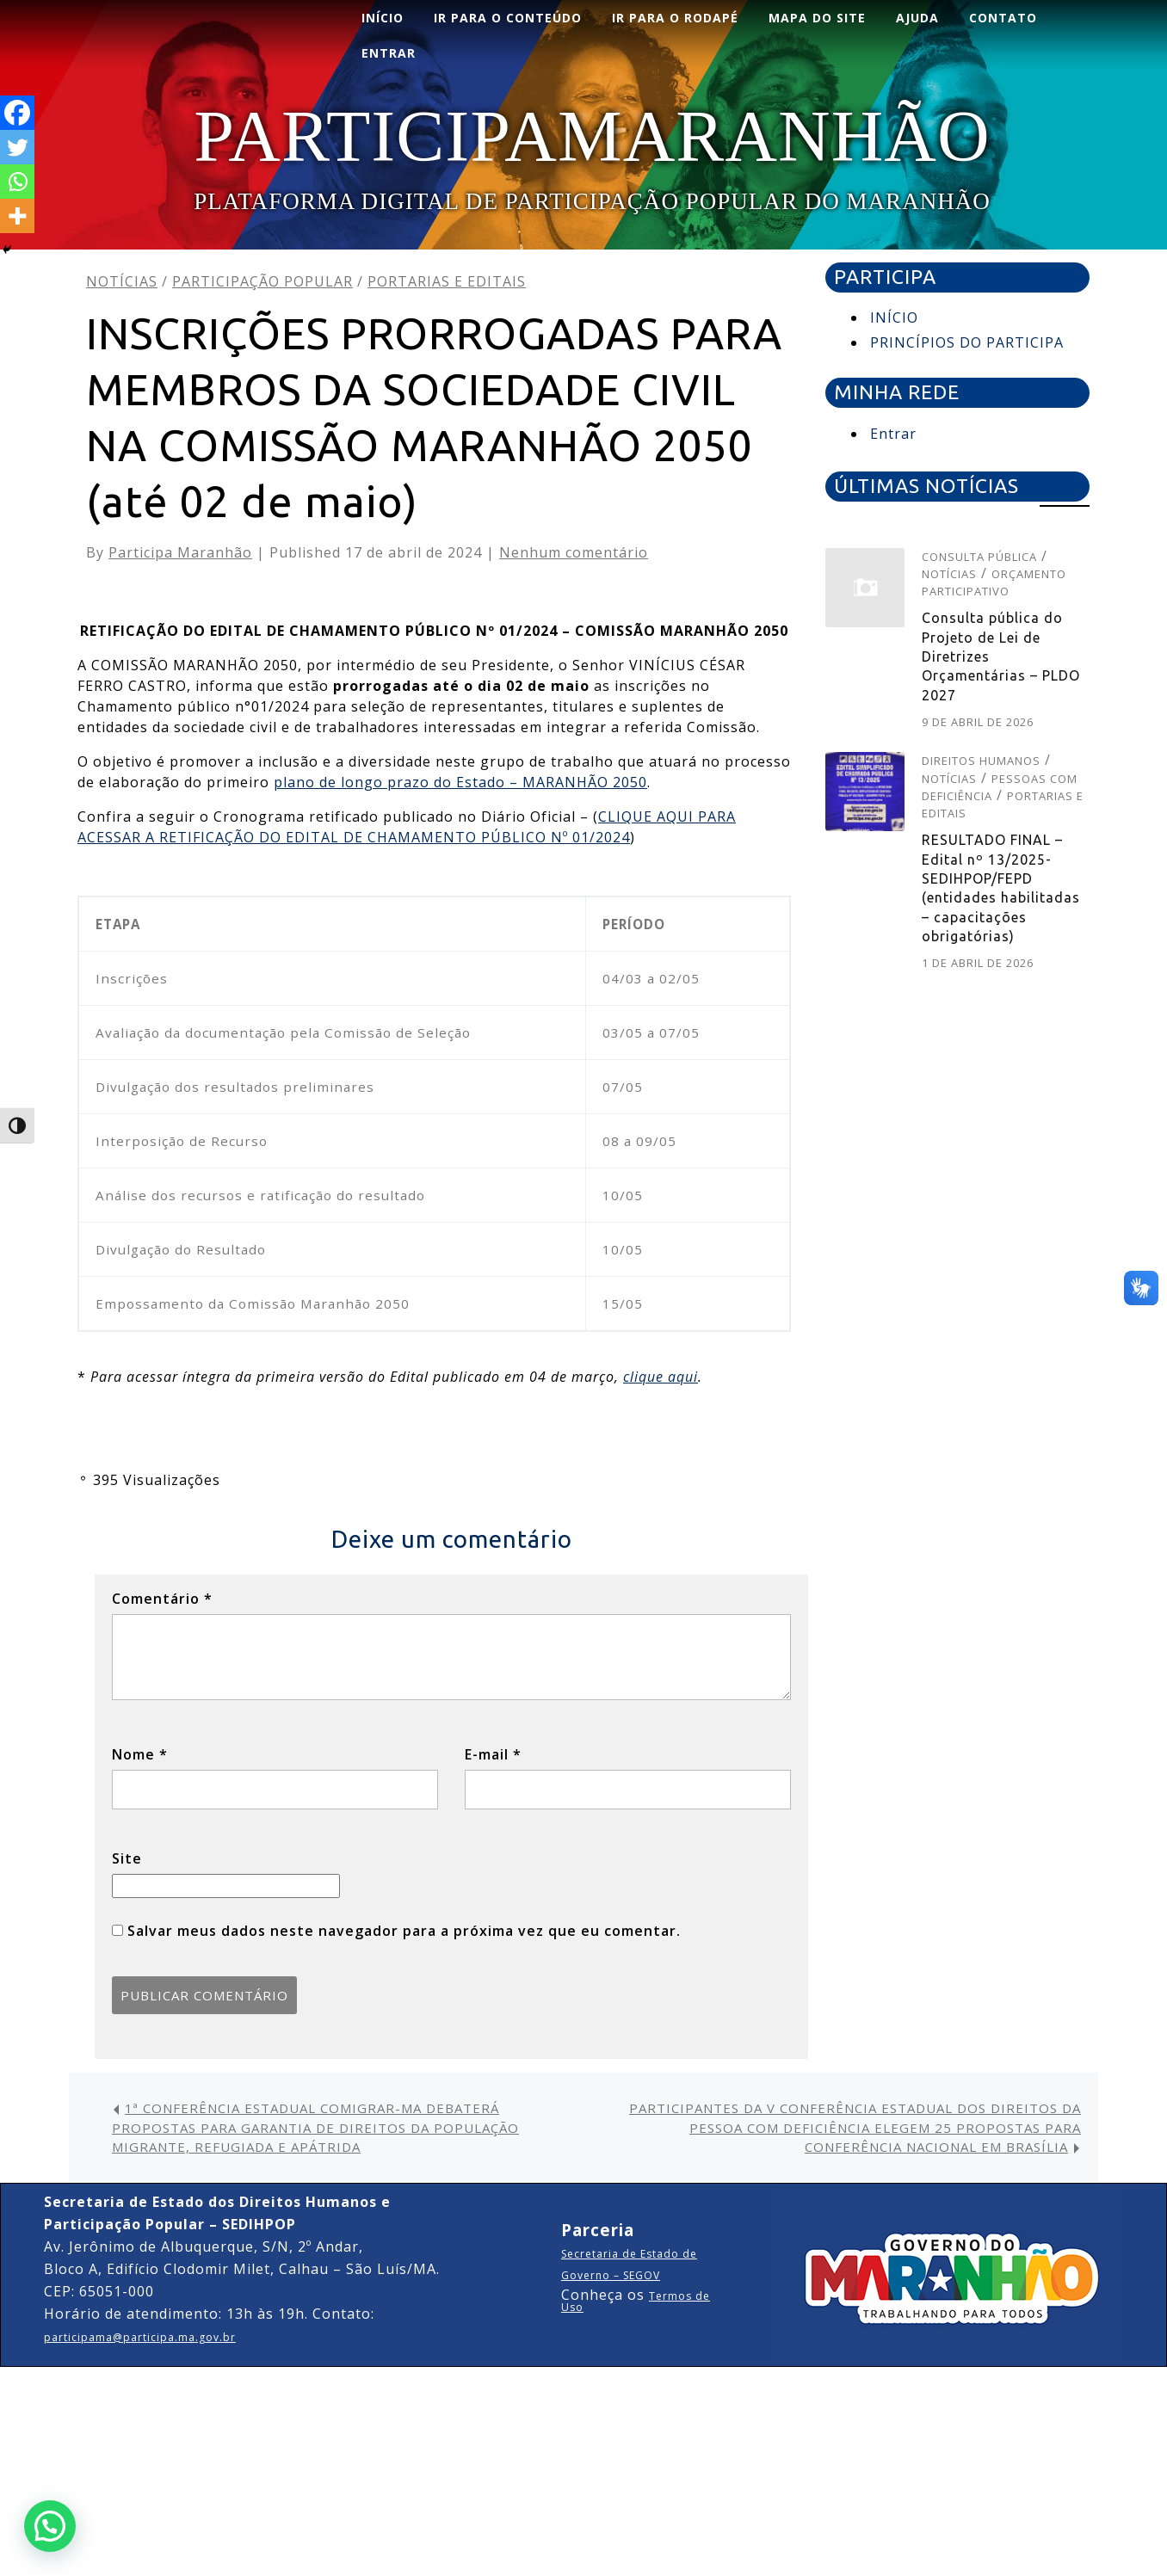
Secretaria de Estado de (629, 2253)
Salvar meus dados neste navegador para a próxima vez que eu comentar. (404, 1930)
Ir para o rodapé (675, 17)
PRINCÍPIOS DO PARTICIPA (967, 342)
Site (127, 1858)
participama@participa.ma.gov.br (140, 2337)
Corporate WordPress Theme (536, 2391)
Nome (140, 1754)
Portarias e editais (446, 281)
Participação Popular (262, 281)
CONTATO (1003, 17)
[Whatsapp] (17, 181)
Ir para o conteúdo (508, 17)
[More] (17, 216)
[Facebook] (17, 113)
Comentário (162, 1598)
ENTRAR (388, 53)
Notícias (121, 281)
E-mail (493, 1754)
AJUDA (917, 17)
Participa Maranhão (180, 552)
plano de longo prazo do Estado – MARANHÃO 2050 (460, 782)
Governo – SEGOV (610, 2275)
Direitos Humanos (981, 760)
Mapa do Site (817, 17)
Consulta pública (979, 556)
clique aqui (660, 1376)
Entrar (893, 433)
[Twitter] (17, 147)
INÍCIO (382, 17)
